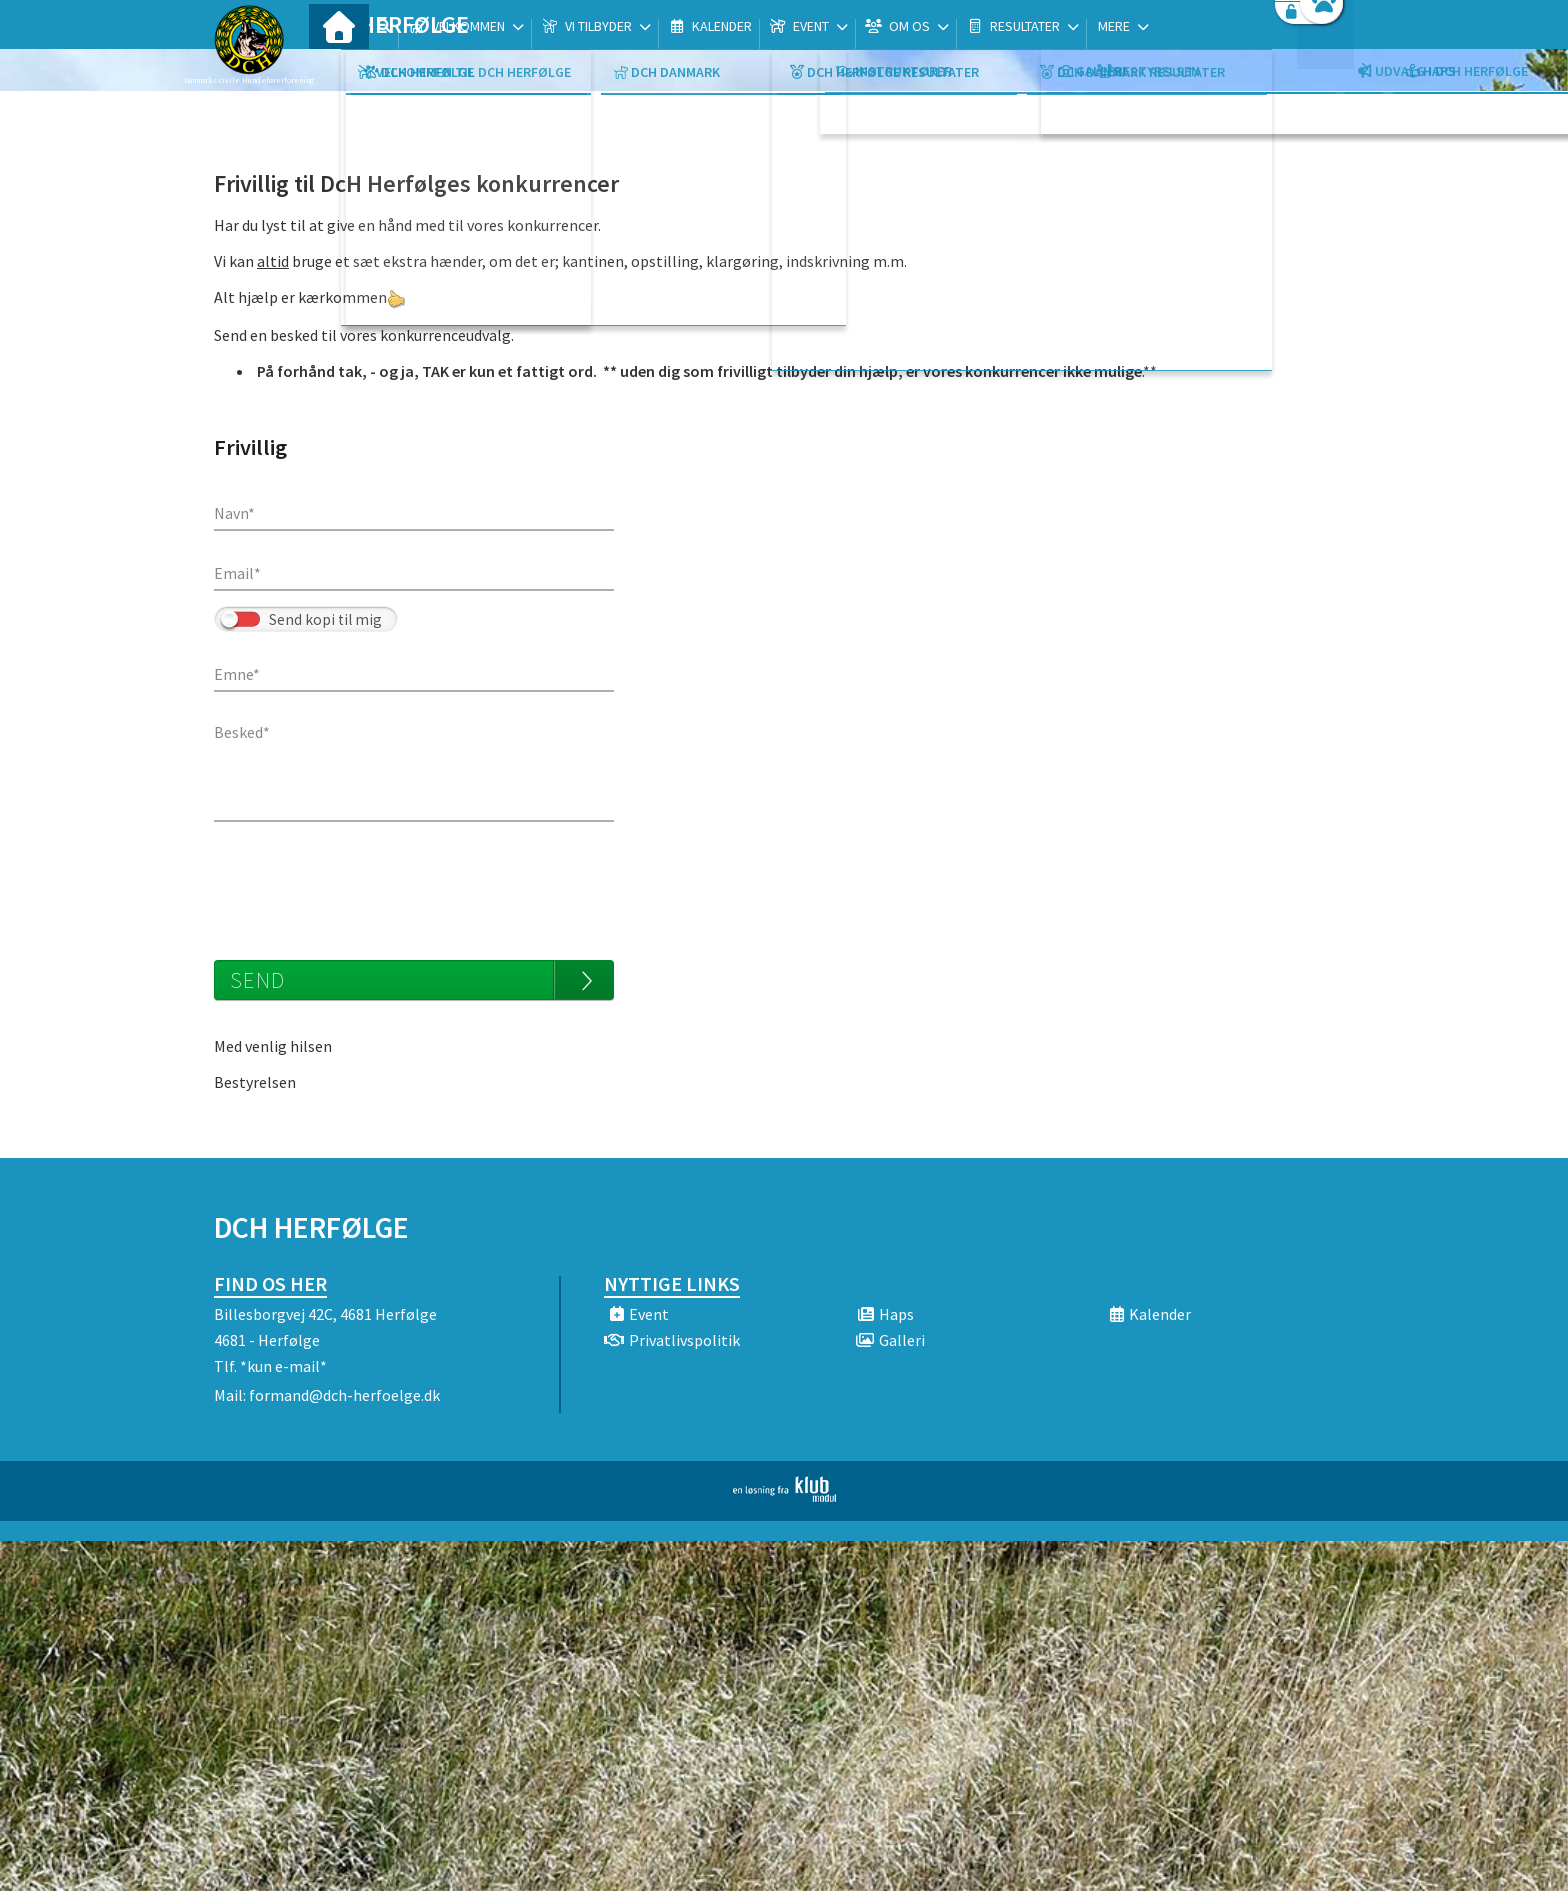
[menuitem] (339, 67)
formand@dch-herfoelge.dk (344, 1395)
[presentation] (366, 881)
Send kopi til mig (325, 619)
